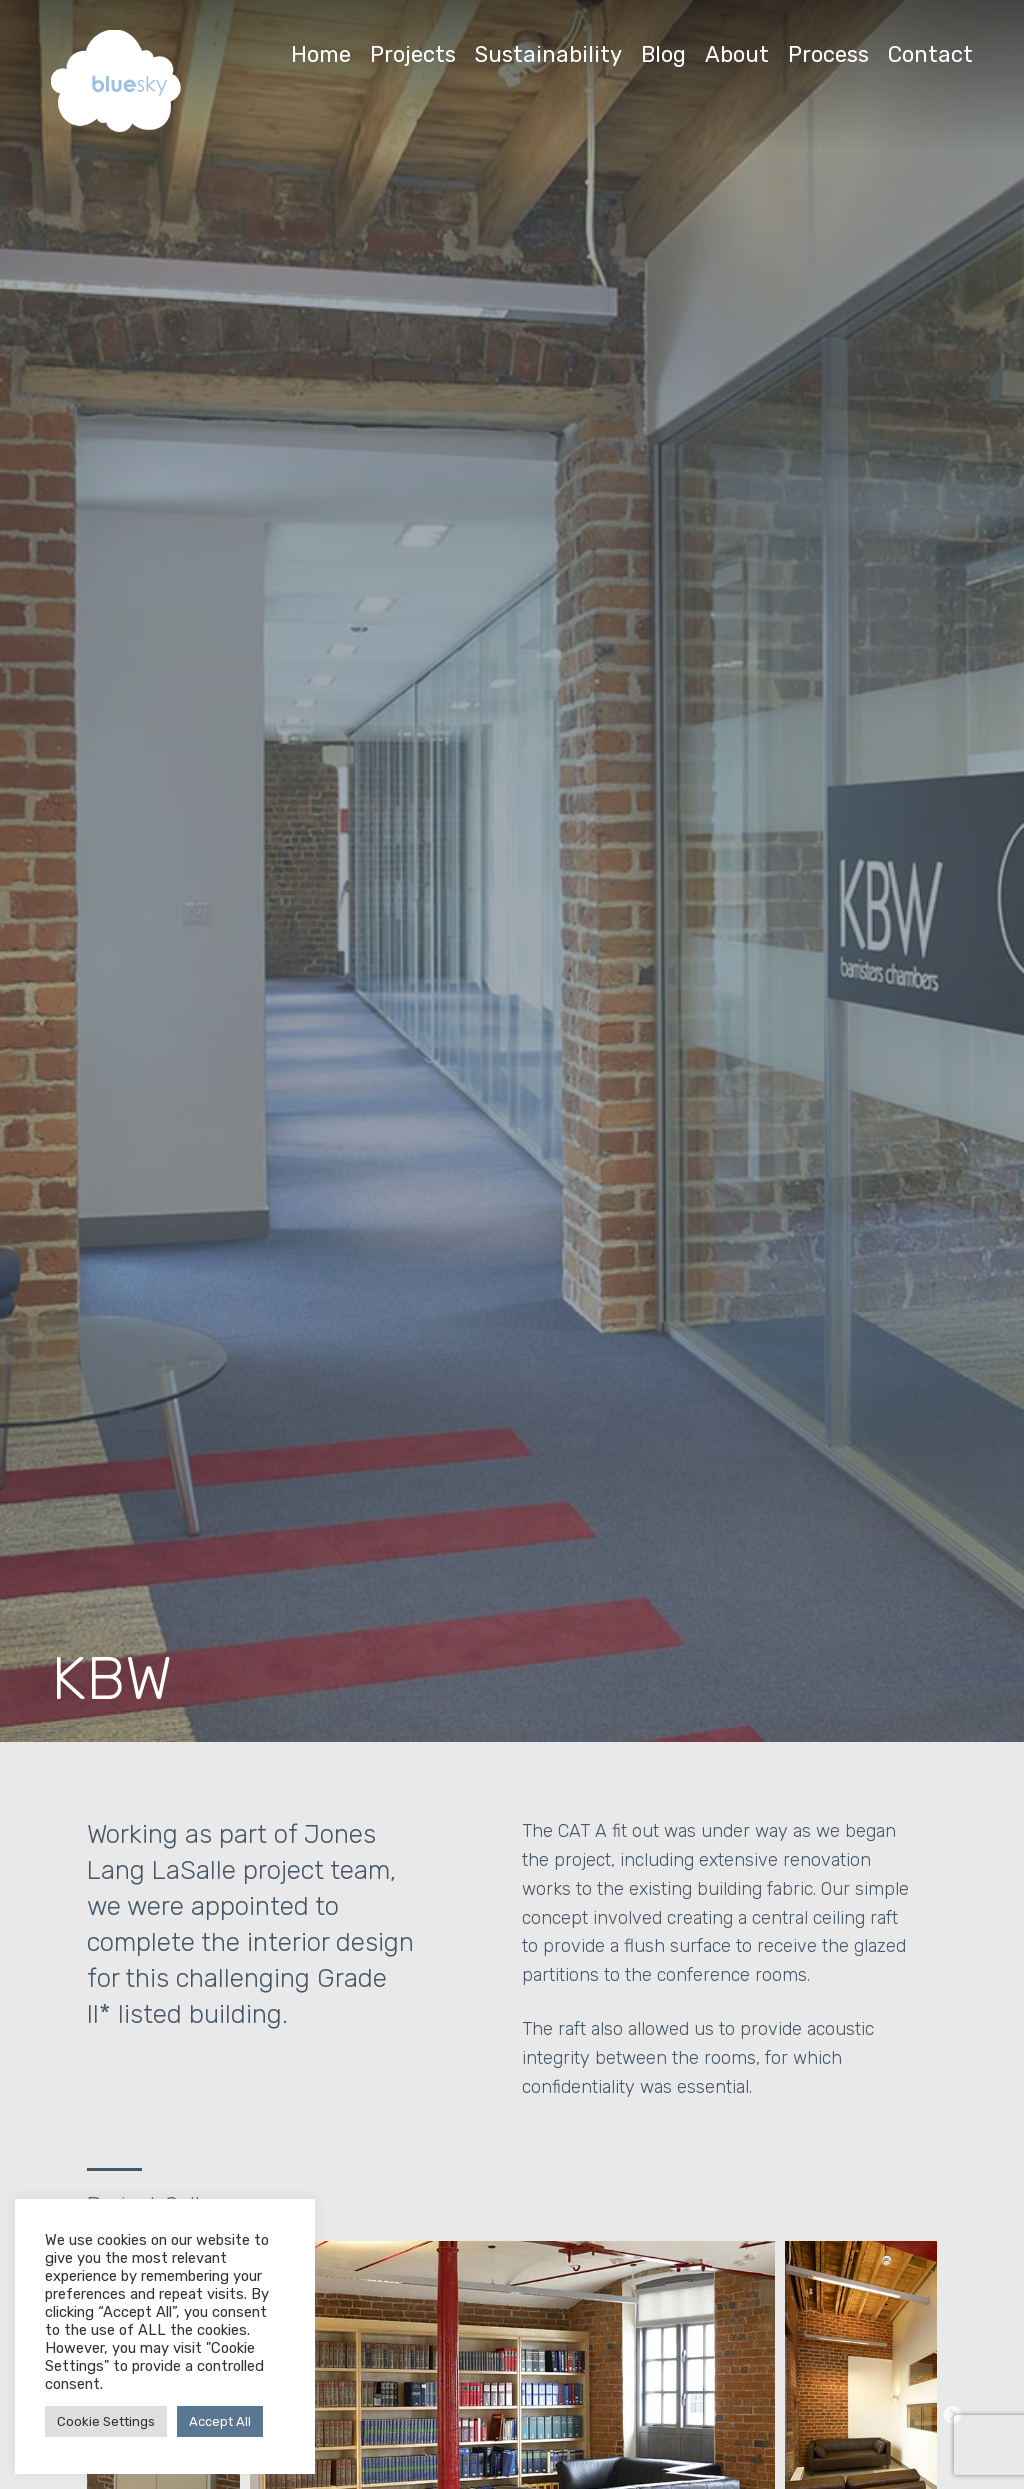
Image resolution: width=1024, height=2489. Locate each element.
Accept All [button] (220, 2421)
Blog (663, 54)
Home (321, 54)
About (737, 54)
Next (952, 2416)
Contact (930, 54)
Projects (413, 54)
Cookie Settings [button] (106, 2421)
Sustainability (548, 54)
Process (828, 54)
